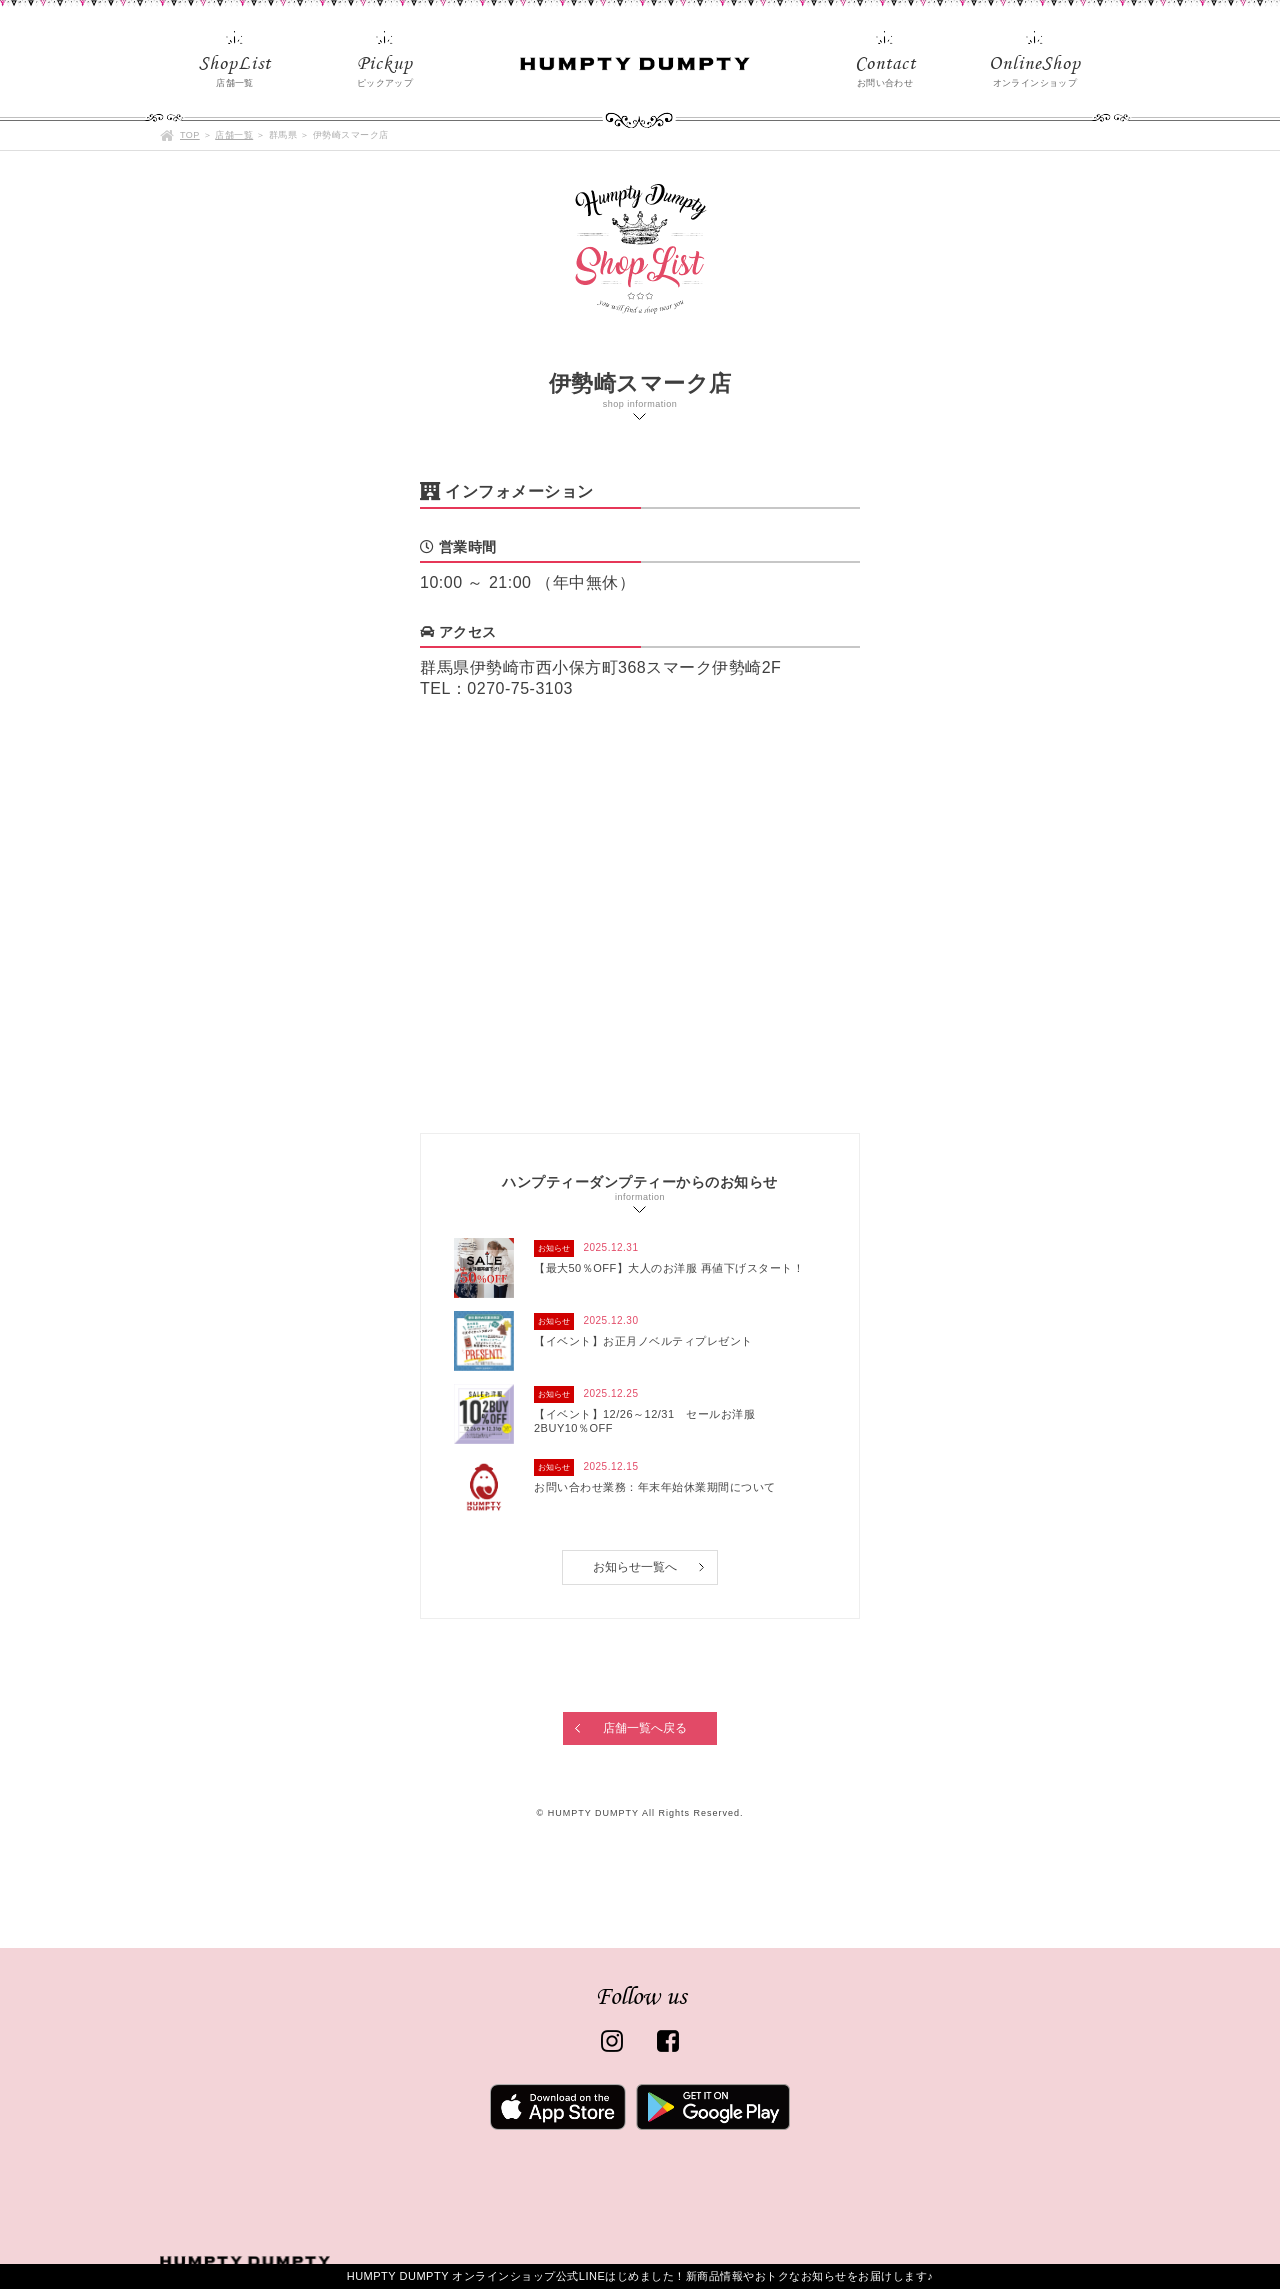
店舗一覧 (234, 135)
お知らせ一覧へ (635, 1567)
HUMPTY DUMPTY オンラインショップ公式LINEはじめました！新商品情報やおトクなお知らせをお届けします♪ (640, 2276)
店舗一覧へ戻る (645, 1728)
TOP (190, 135)
